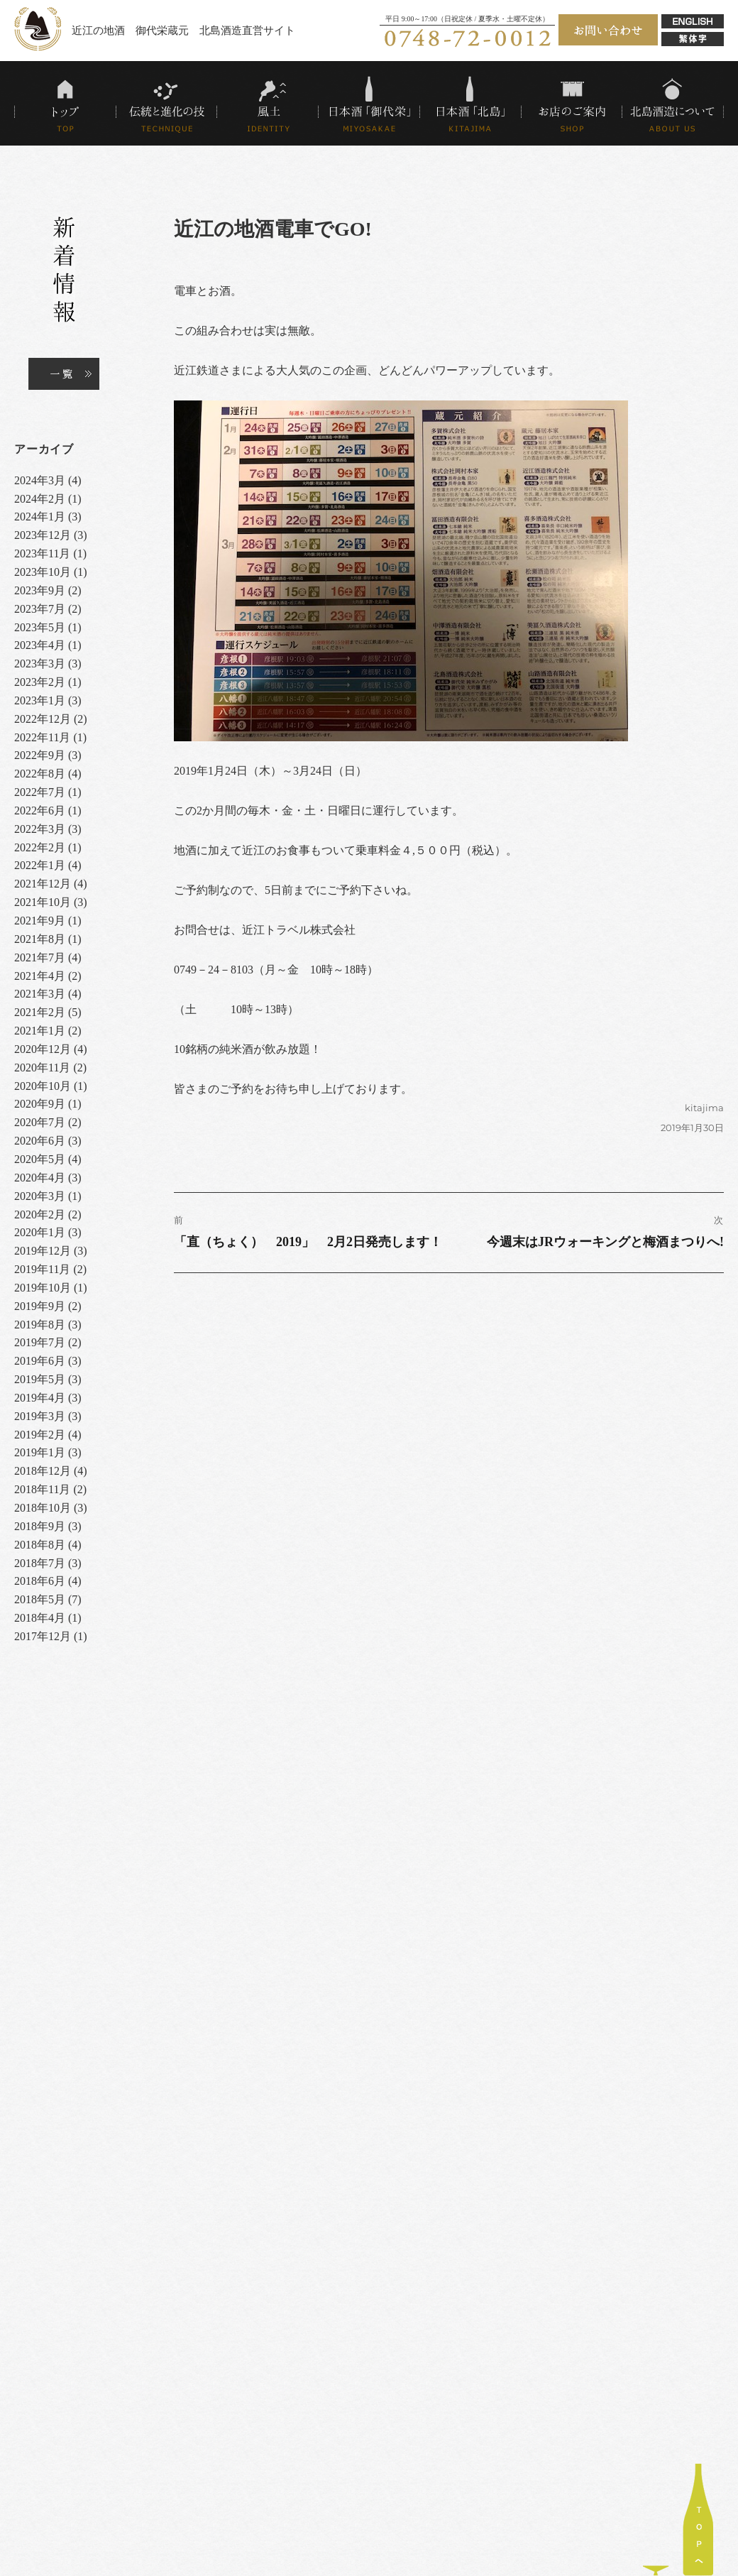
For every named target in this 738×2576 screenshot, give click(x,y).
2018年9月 (39, 1526)
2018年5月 (39, 1599)
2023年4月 (39, 645)
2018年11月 (42, 1489)
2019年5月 (39, 1379)
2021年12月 (42, 884)
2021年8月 (39, 939)
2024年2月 (39, 499)
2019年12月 (42, 1251)
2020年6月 (39, 1141)
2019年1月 (39, 1452)
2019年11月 (42, 1269)
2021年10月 (42, 902)
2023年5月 (39, 627)
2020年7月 (39, 1122)
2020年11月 (42, 1067)
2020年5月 (39, 1159)
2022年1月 (39, 865)
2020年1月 (39, 1232)
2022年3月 (39, 829)
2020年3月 (39, 1196)
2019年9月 (39, 1306)
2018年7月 (39, 1563)
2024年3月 (39, 480)
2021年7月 (39, 957)
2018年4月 (39, 1618)
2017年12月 (42, 1636)
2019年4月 (39, 1398)
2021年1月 (39, 1031)
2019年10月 (42, 1288)
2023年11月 (42, 553)
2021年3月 (39, 994)
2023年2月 (39, 682)
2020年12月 (42, 1049)
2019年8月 (39, 1325)
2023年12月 (42, 535)
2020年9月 (39, 1104)
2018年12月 (42, 1471)
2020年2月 (39, 1214)
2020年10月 (42, 1086)
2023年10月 (42, 572)
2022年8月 (39, 774)
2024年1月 (39, 517)
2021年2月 (39, 1012)
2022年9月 (39, 755)
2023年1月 (39, 700)
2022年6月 (39, 810)
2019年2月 (39, 1435)
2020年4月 (39, 1178)
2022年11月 (42, 737)
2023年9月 (39, 590)
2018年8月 (39, 1545)
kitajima (704, 1107)
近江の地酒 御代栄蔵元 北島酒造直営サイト (183, 30)
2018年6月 (39, 1581)
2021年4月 (39, 976)
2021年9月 (39, 921)
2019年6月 (39, 1361)
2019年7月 (39, 1342)
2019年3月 (39, 1416)
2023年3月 (39, 663)
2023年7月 (39, 609)
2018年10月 (42, 1508)
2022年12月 (42, 719)
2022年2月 (39, 847)
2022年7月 (39, 792)
